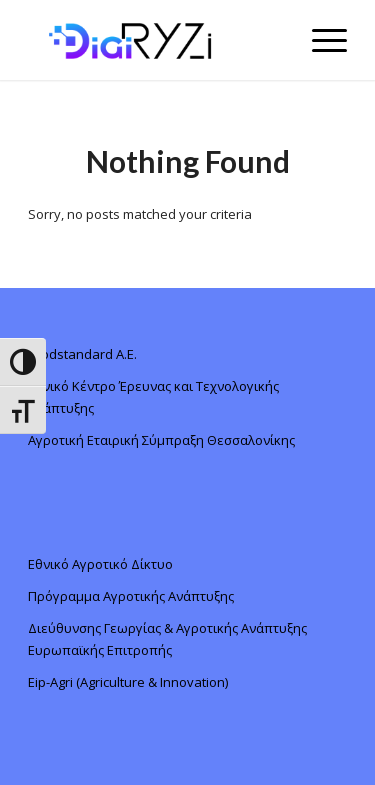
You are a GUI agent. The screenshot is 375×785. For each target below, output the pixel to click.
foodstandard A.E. (82, 354)
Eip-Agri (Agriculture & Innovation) (128, 682)
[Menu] (319, 40)
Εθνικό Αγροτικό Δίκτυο (100, 564)
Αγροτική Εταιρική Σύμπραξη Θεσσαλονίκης (161, 440)
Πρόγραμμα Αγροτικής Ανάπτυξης (131, 596)
